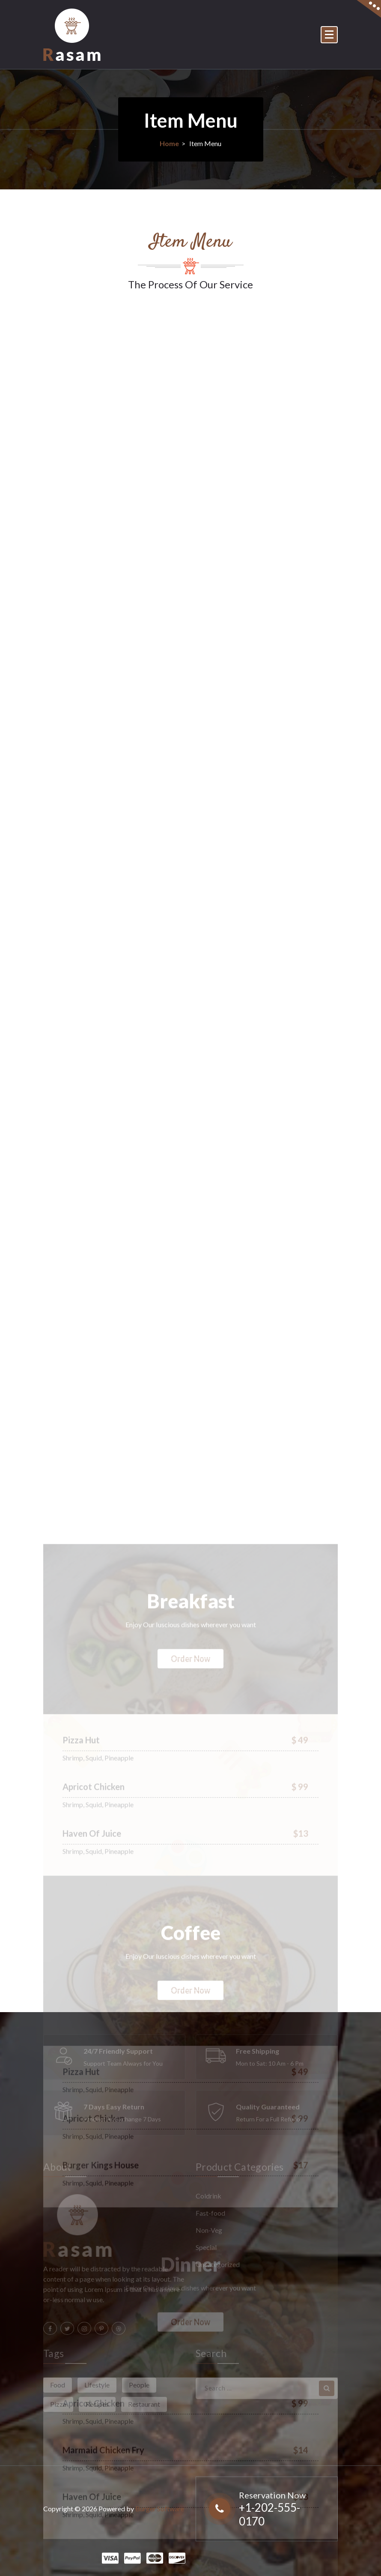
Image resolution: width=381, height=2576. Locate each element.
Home (169, 143)
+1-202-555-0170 (269, 2514)
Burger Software (159, 2508)
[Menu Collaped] (329, 34)
